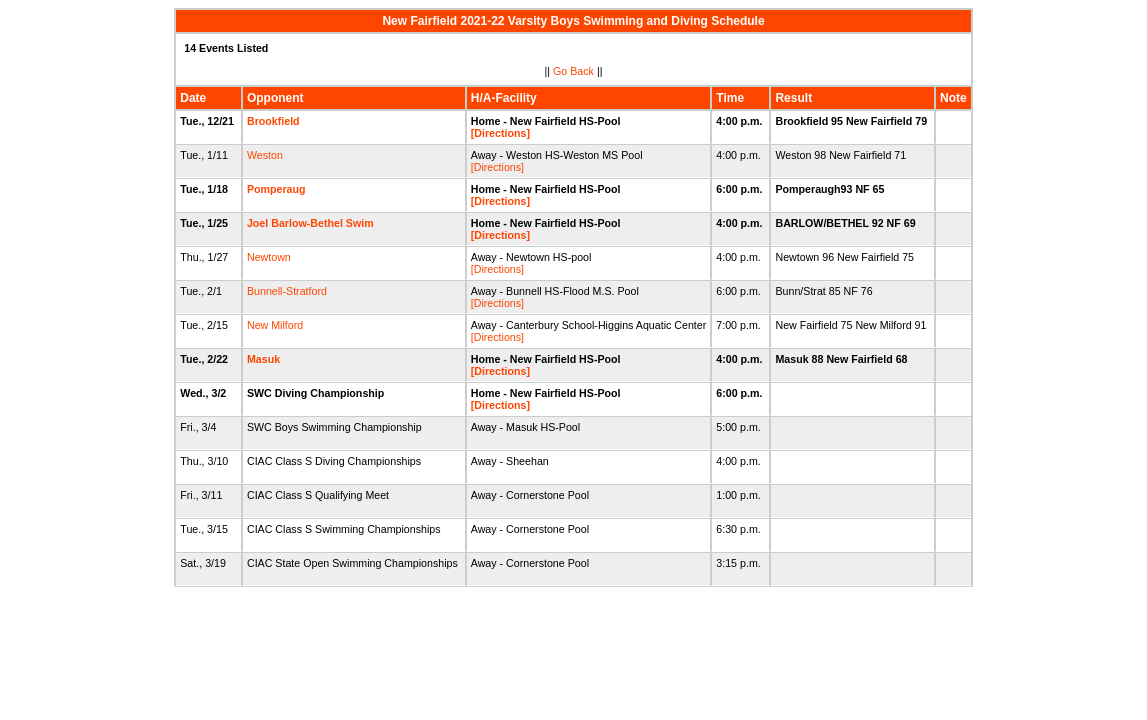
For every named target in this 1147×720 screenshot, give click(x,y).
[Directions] (500, 133)
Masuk (263, 359)
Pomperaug (276, 189)
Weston (265, 155)
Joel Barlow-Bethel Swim (310, 223)
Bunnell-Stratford (287, 291)
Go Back (573, 71)
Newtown (269, 257)
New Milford (275, 325)
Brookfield (273, 121)
